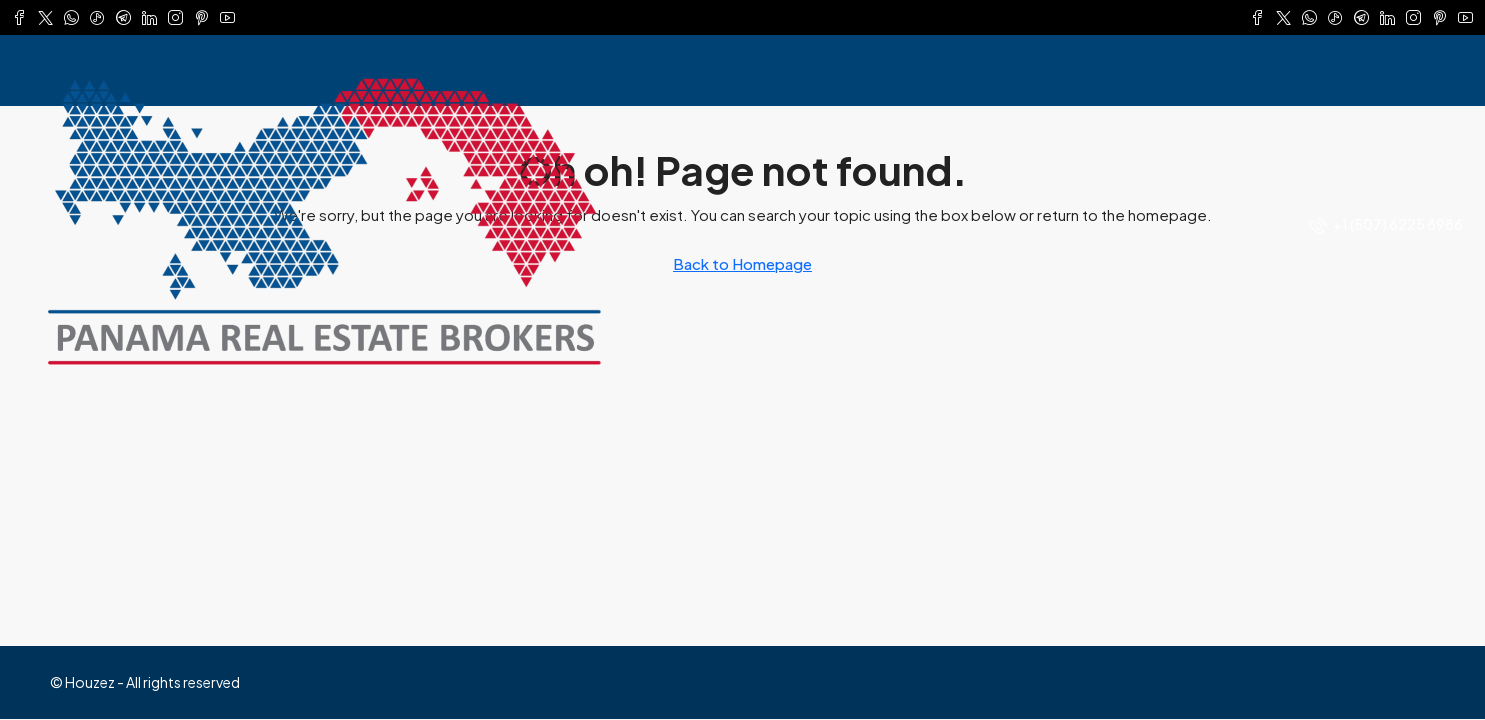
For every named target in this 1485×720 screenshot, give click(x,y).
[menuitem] (1386, 224)
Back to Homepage (742, 263)
